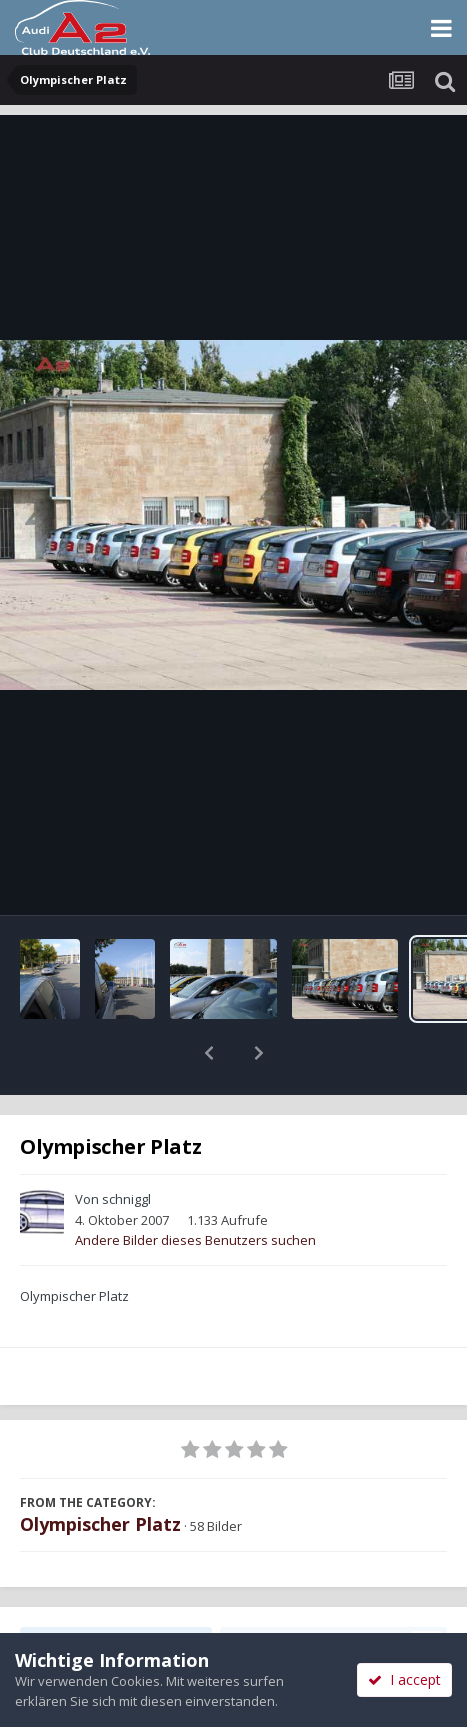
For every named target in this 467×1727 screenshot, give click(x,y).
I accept (404, 1679)
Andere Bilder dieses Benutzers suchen (195, 1188)
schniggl (126, 1147)
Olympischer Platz (100, 1472)
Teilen (116, 1591)
